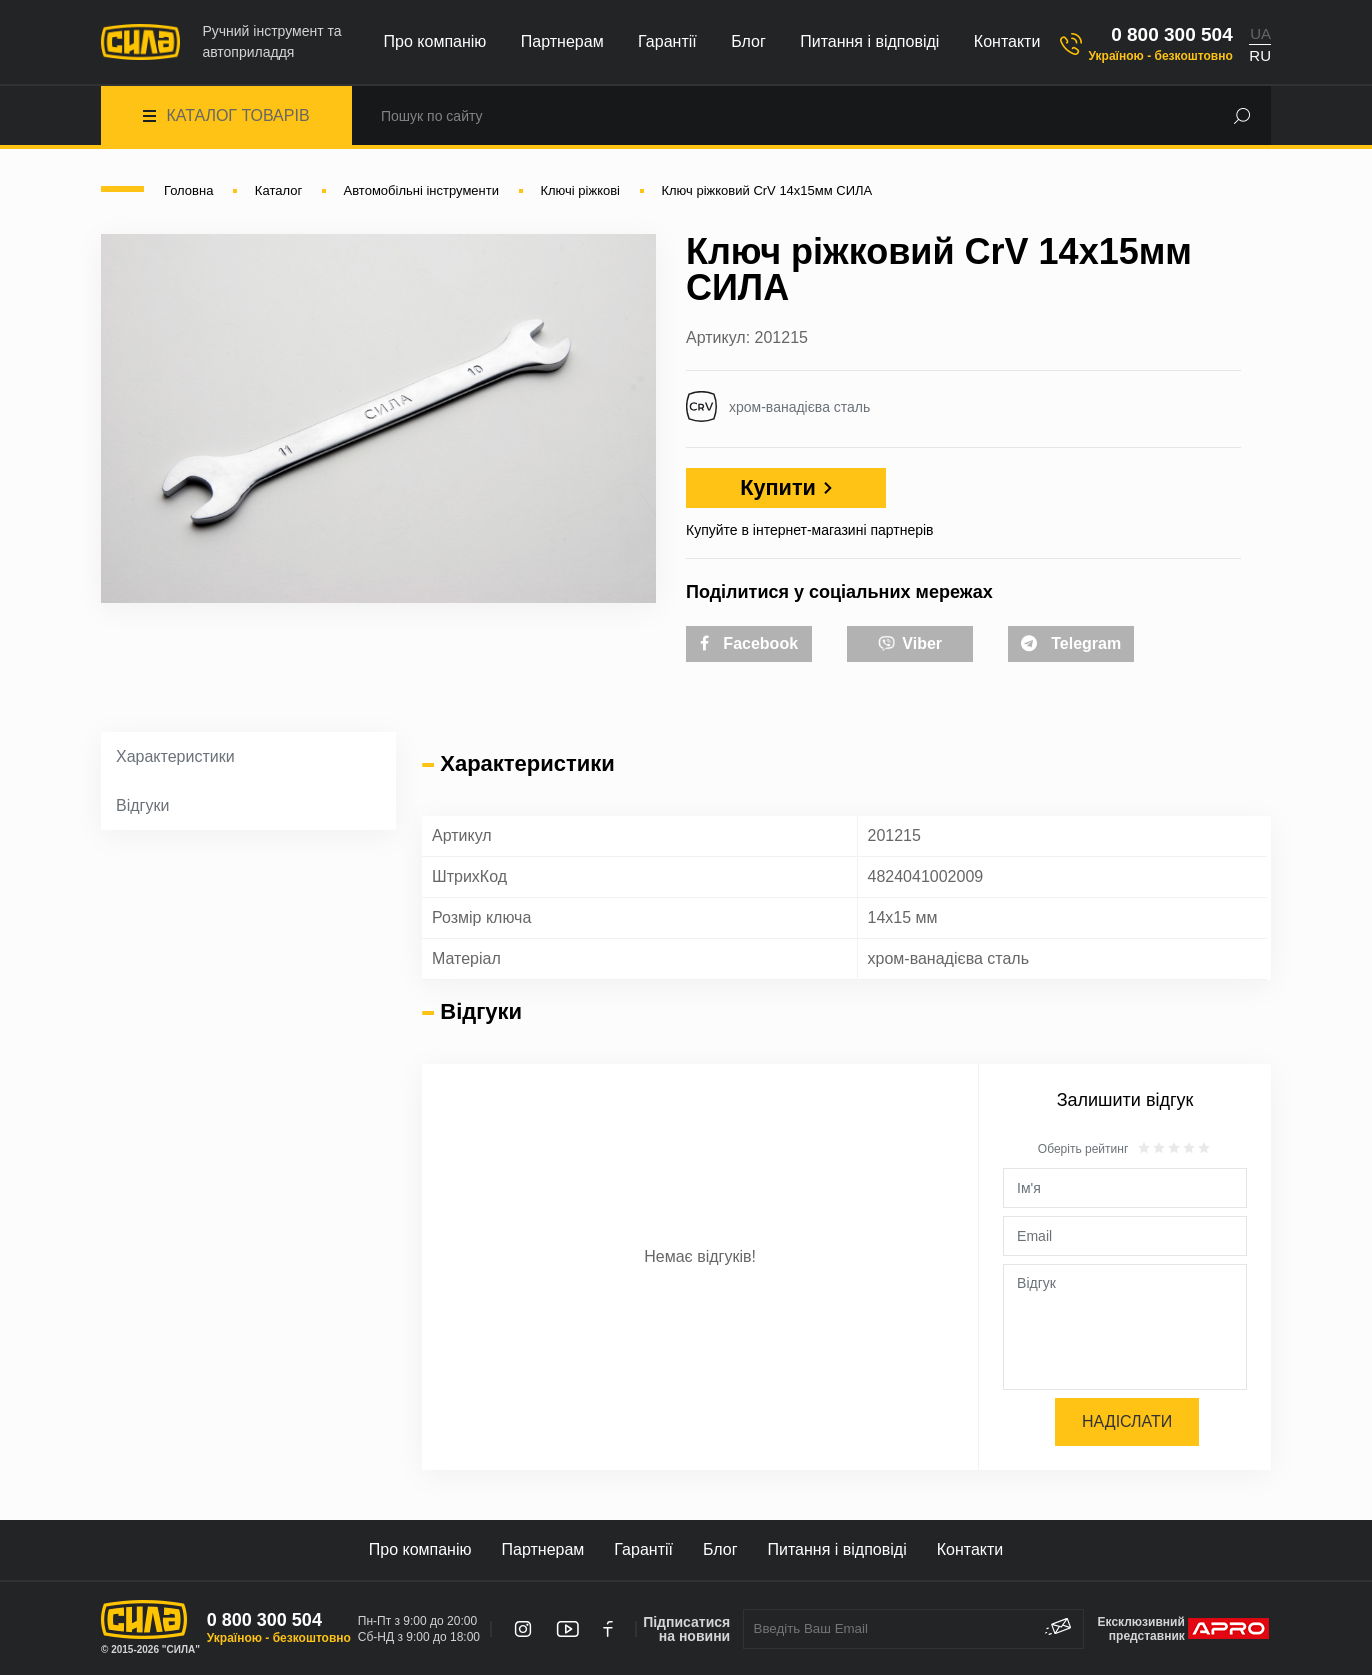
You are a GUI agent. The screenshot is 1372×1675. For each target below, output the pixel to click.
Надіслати (1127, 1421)
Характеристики (175, 756)
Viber (910, 642)
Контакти (1007, 41)
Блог (748, 41)
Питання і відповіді (869, 41)
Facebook (749, 643)
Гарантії (667, 41)
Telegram (1071, 643)
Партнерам (562, 41)
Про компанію (435, 41)
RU (1260, 55)
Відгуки (142, 805)
